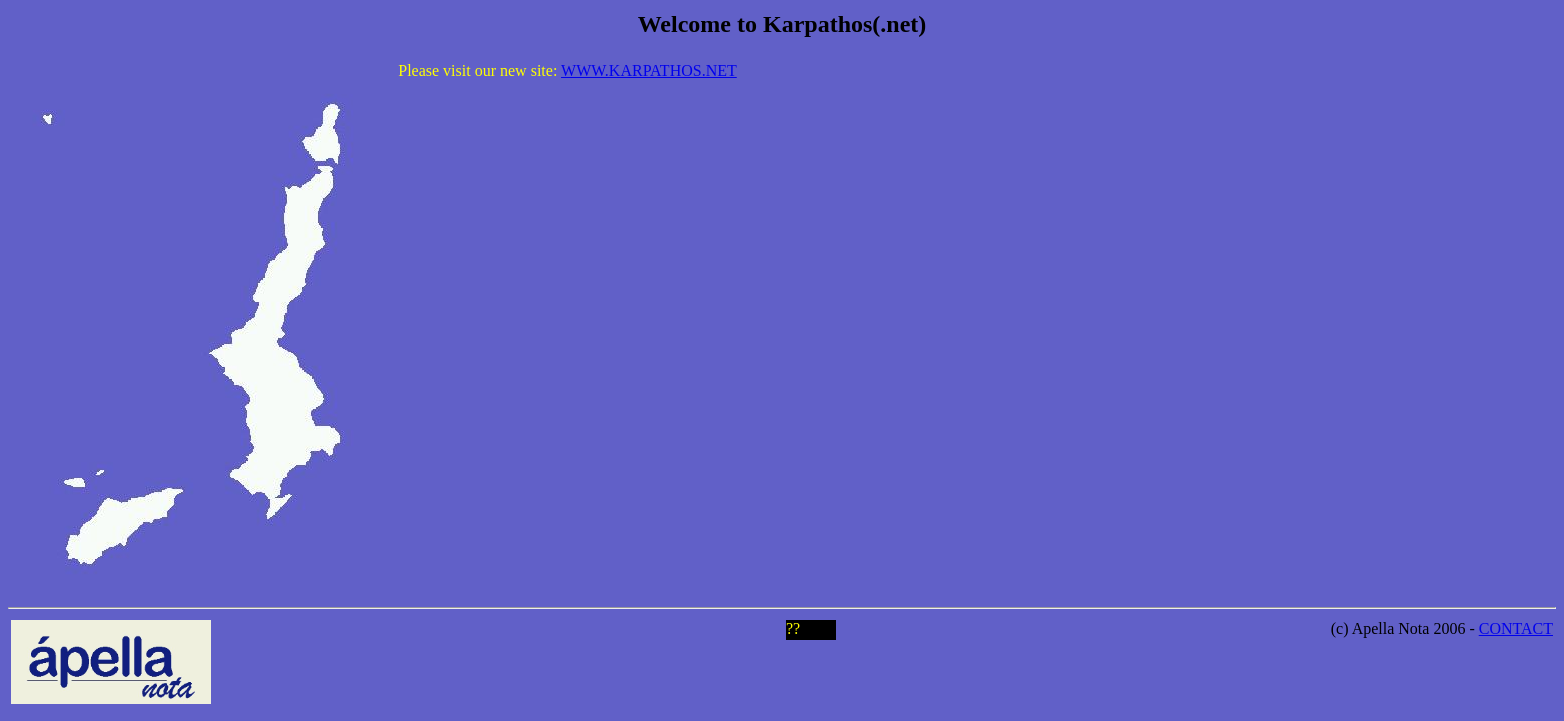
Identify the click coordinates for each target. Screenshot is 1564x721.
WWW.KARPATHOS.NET (649, 70)
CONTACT (1516, 628)
